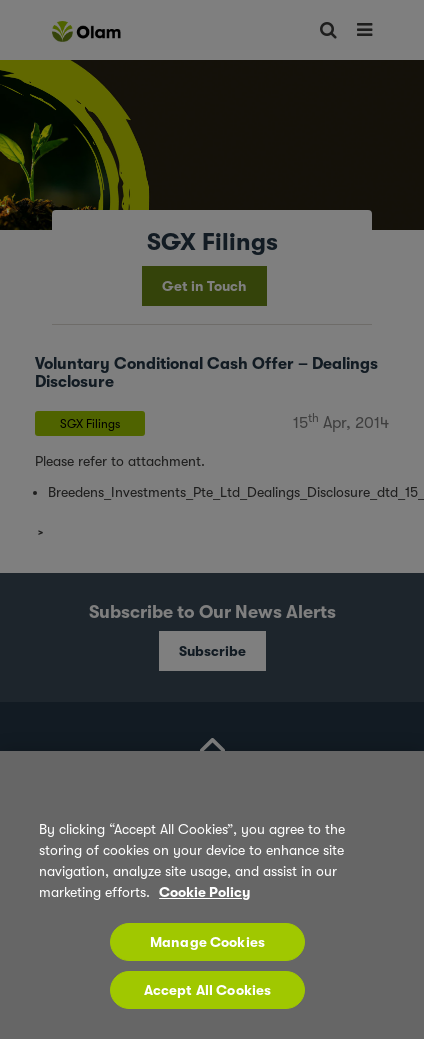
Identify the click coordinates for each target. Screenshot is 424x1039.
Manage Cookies (207, 942)
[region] (212, 895)
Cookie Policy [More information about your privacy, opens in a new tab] (204, 892)
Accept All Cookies (208, 990)
